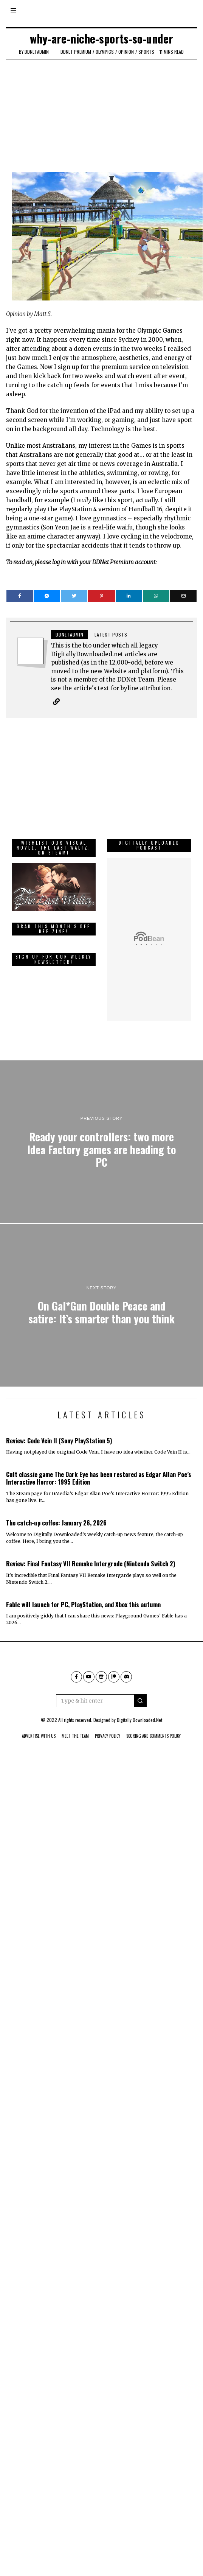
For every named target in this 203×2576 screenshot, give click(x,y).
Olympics (105, 51)
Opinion (126, 51)
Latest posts (111, 634)
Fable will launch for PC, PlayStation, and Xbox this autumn (83, 1593)
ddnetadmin (37, 51)
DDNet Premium (75, 51)
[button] (140, 1689)
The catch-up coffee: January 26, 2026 (56, 1511)
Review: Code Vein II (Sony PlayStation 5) (59, 1429)
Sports (146, 51)
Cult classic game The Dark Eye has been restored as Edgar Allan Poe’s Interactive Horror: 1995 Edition (98, 1466)
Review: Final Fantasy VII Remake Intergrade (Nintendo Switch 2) (90, 1552)
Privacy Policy (107, 1724)
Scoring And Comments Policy (153, 1724)
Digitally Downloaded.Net (139, 1708)
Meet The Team (75, 1724)
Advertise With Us (39, 1724)
